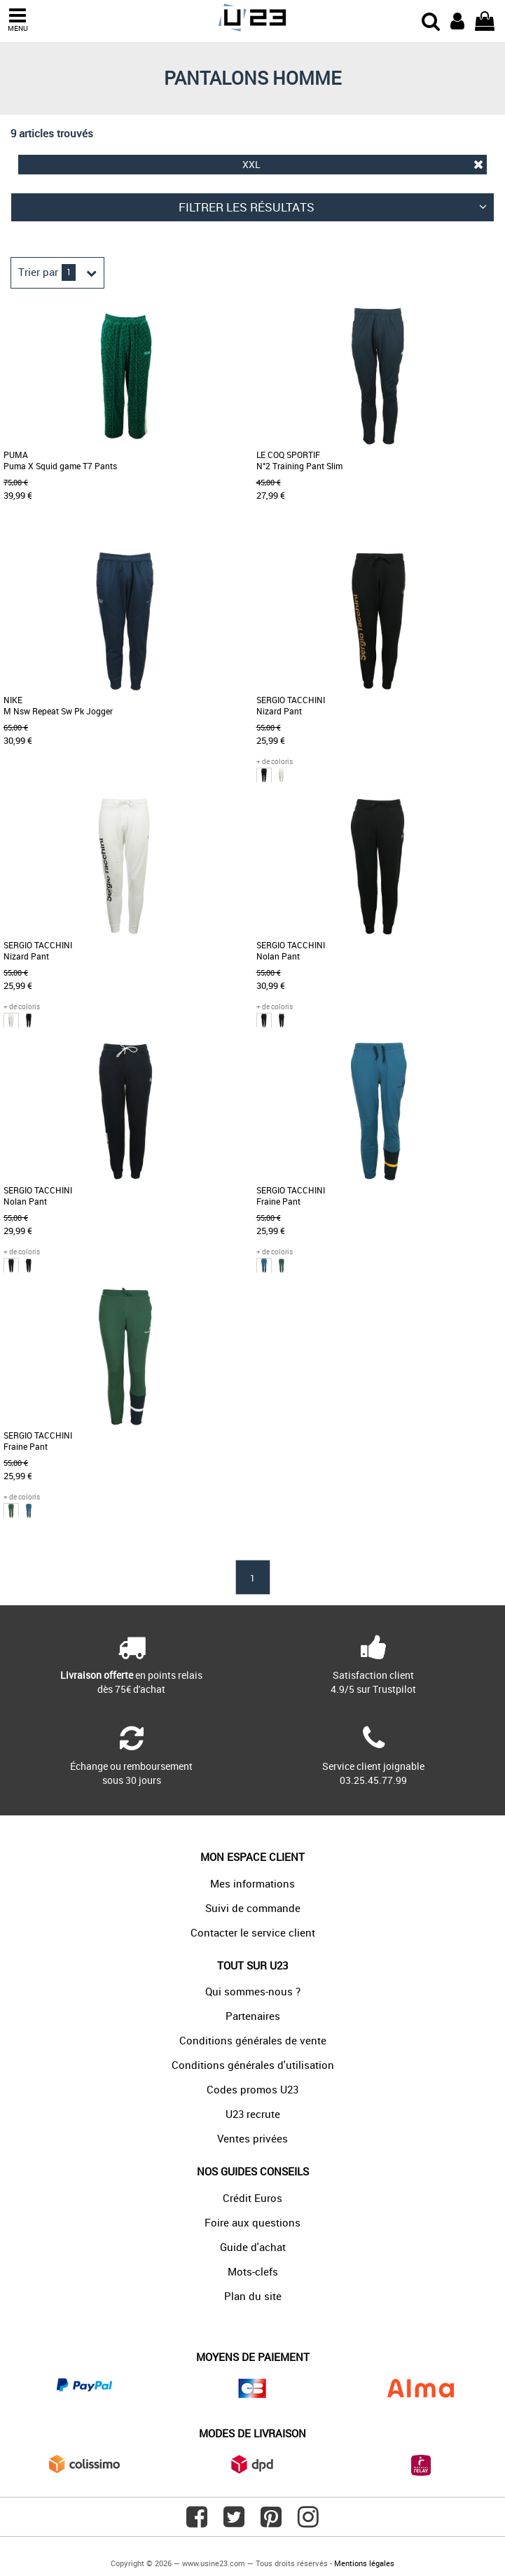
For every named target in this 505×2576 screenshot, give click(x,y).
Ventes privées (252, 2138)
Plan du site (253, 2296)
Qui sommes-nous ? (252, 1991)
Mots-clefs (253, 2271)
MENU (17, 20)
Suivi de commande (252, 1908)
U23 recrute (253, 2114)
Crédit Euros (252, 2198)
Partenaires (253, 2016)
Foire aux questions (252, 2222)
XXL (363, 164)
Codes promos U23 (252, 2089)
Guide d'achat (253, 2247)
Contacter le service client (253, 1932)
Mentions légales (364, 2563)
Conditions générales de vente (252, 2040)
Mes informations (252, 1883)
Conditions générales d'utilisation (253, 2065)
